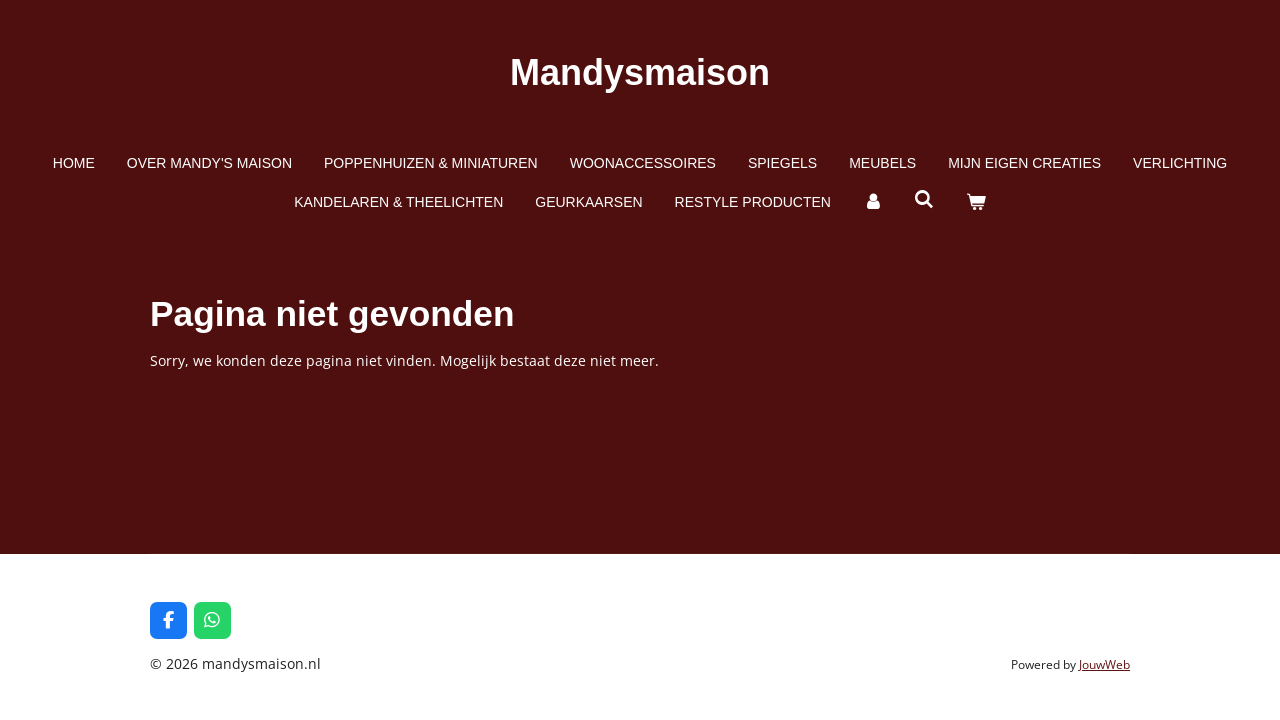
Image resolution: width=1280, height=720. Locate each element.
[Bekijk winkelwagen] (976, 202)
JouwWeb (1104, 664)
